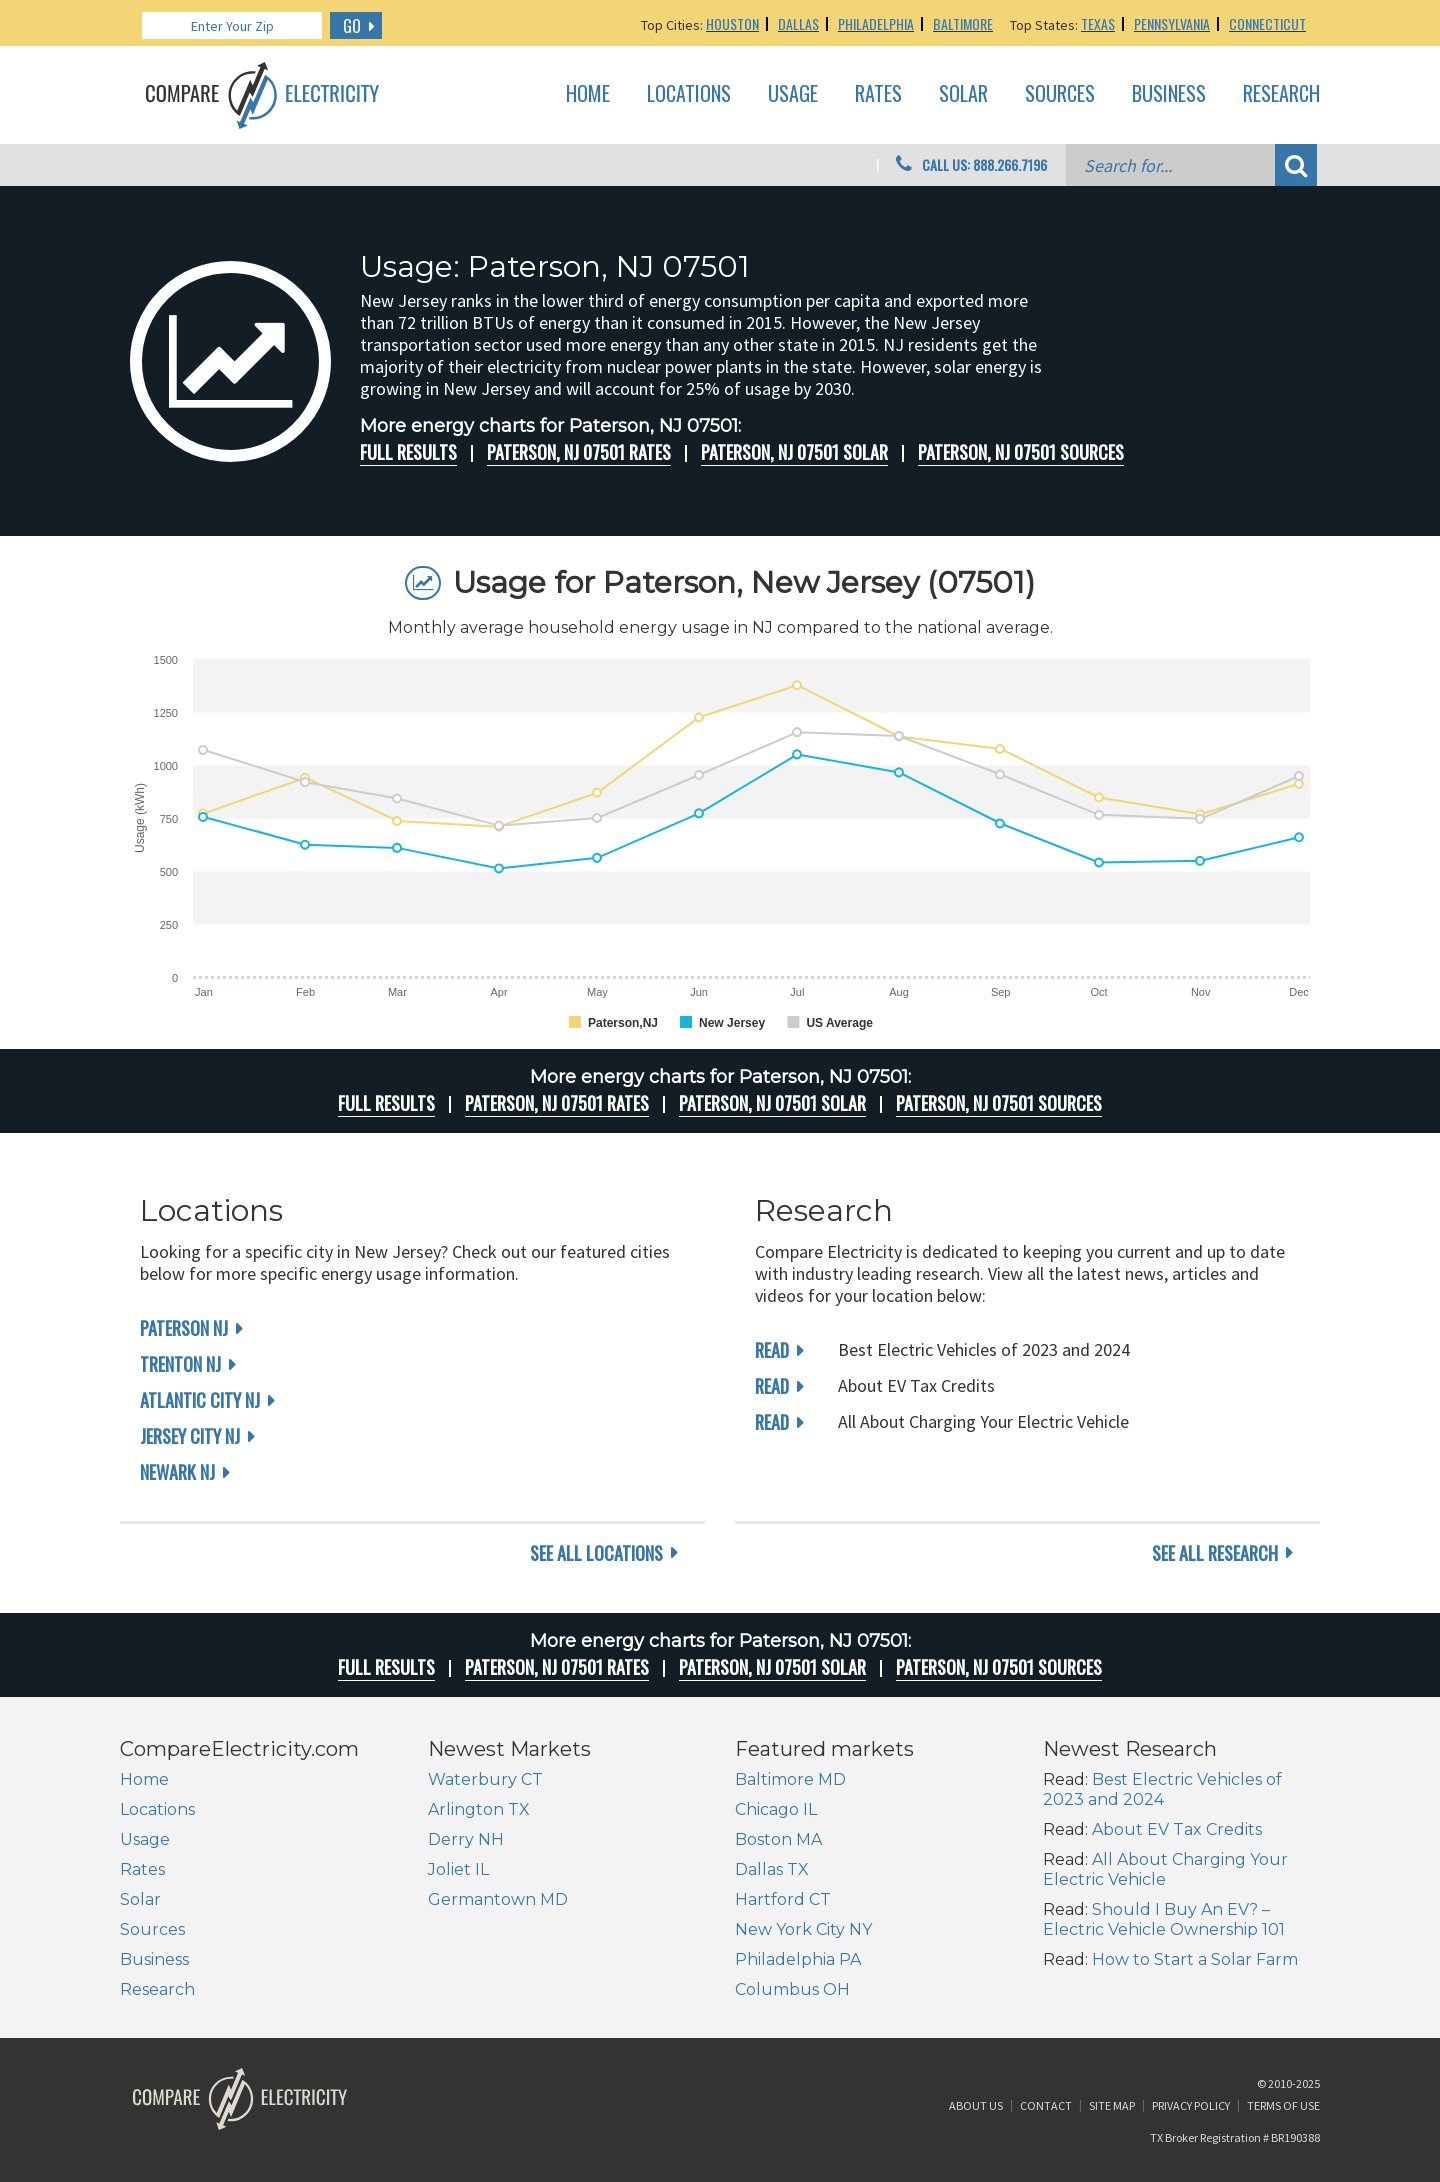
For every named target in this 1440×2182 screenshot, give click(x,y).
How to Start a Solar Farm (1195, 1959)
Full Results (408, 452)
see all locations (596, 1553)
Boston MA (778, 1839)
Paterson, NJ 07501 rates (579, 452)
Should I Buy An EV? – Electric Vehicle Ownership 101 (1164, 1919)
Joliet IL (458, 1869)
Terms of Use (1283, 2105)
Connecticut (1267, 23)
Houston (732, 23)
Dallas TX (772, 1869)
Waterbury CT (485, 1779)
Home (588, 94)
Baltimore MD (790, 1779)
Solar (963, 94)
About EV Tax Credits (1177, 1829)
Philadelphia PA (798, 1959)
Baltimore (963, 23)
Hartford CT (783, 1899)
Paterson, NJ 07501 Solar (794, 452)
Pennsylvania (1172, 23)
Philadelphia (876, 23)
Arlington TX (479, 1809)
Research (1281, 94)
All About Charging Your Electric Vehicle (1165, 1869)
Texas (1098, 23)
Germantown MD (498, 1899)
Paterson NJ (184, 1328)
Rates (878, 94)
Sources (1060, 94)
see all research (1215, 1553)
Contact (1046, 2105)
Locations (689, 94)
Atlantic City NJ (200, 1400)
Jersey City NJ (190, 1436)
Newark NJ (177, 1472)
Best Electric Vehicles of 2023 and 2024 (1162, 1789)
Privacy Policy (1191, 2105)
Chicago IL (776, 1809)
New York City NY (803, 1929)
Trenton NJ (180, 1364)
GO (352, 26)
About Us (976, 2105)
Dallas (798, 23)
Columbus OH (792, 1989)
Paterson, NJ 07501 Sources (1021, 452)
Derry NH (466, 1839)
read (772, 1350)
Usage (793, 94)
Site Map (1112, 2105)
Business (1169, 94)
